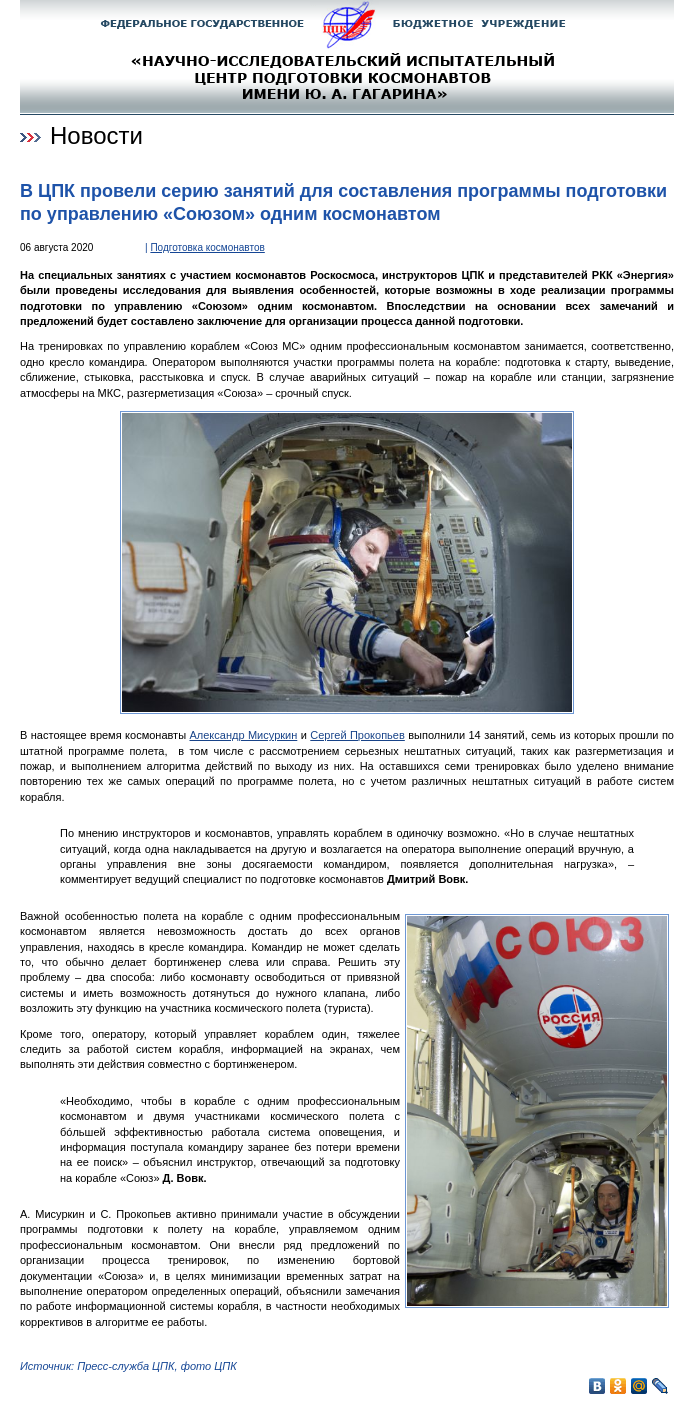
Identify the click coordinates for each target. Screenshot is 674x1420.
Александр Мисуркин (243, 735)
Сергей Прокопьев (357, 735)
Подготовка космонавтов (207, 247)
